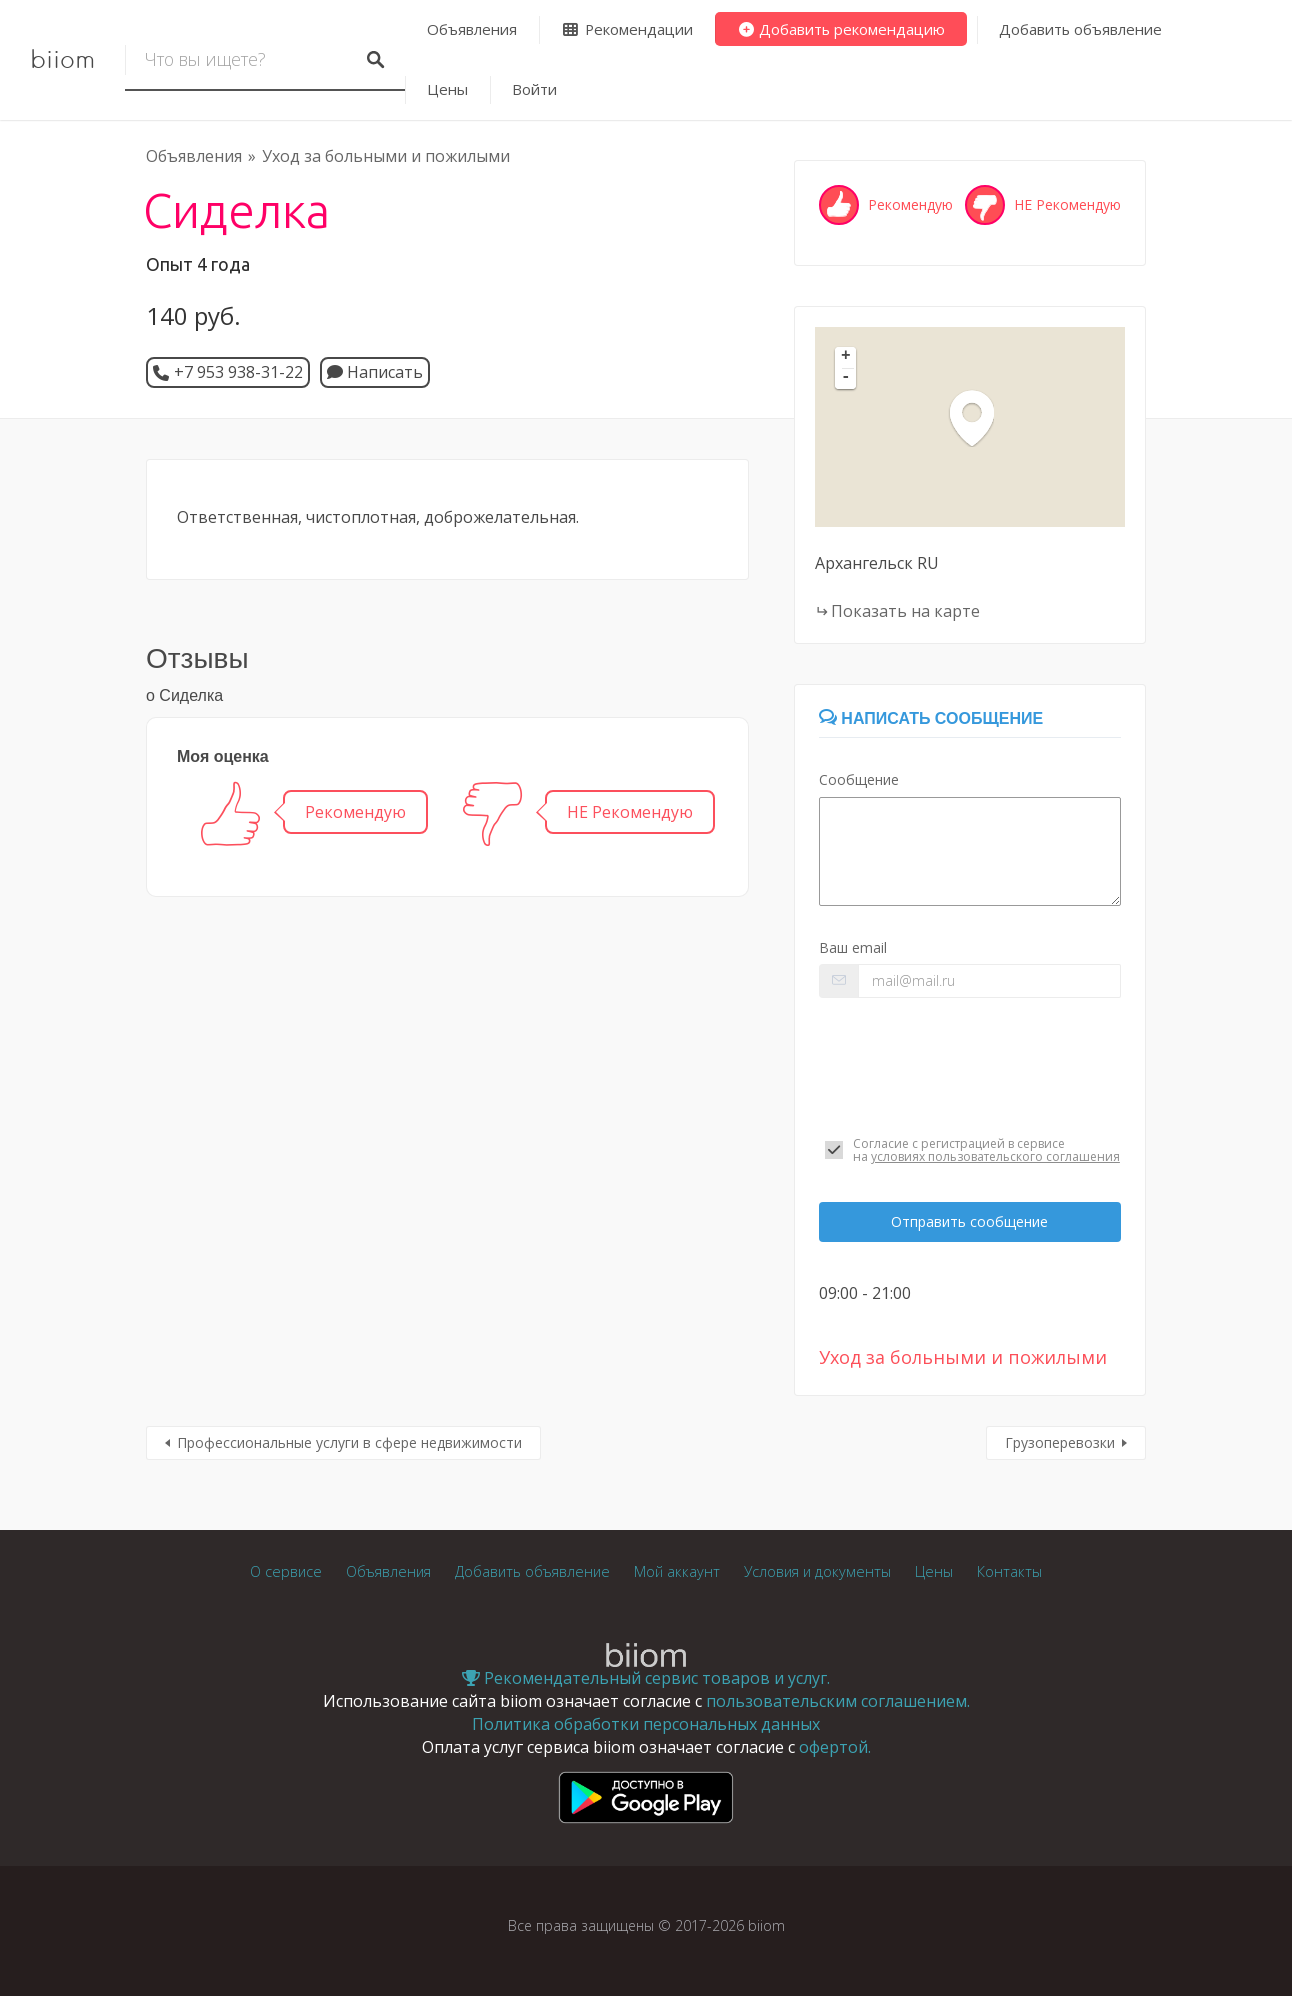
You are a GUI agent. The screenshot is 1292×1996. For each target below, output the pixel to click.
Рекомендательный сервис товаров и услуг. (646, 1678)
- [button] (846, 378)
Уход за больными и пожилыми (386, 156)
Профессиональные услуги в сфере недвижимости (349, 1442)
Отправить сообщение (969, 1221)
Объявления (472, 29)
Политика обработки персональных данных (646, 1724)
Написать (375, 372)
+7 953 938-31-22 (238, 372)
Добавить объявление (1080, 29)
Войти (534, 89)
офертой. (835, 1747)
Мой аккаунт (677, 1571)
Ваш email (853, 947)
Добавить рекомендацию (841, 29)
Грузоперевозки (1060, 1442)
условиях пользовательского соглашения (995, 1156)
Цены (447, 89)
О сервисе (286, 1571)
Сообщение (859, 779)
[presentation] (970, 1067)
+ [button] (846, 357)
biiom (62, 60)
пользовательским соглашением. (838, 1701)
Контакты (1009, 1571)
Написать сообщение (931, 718)
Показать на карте (905, 611)
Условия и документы (817, 1571)
